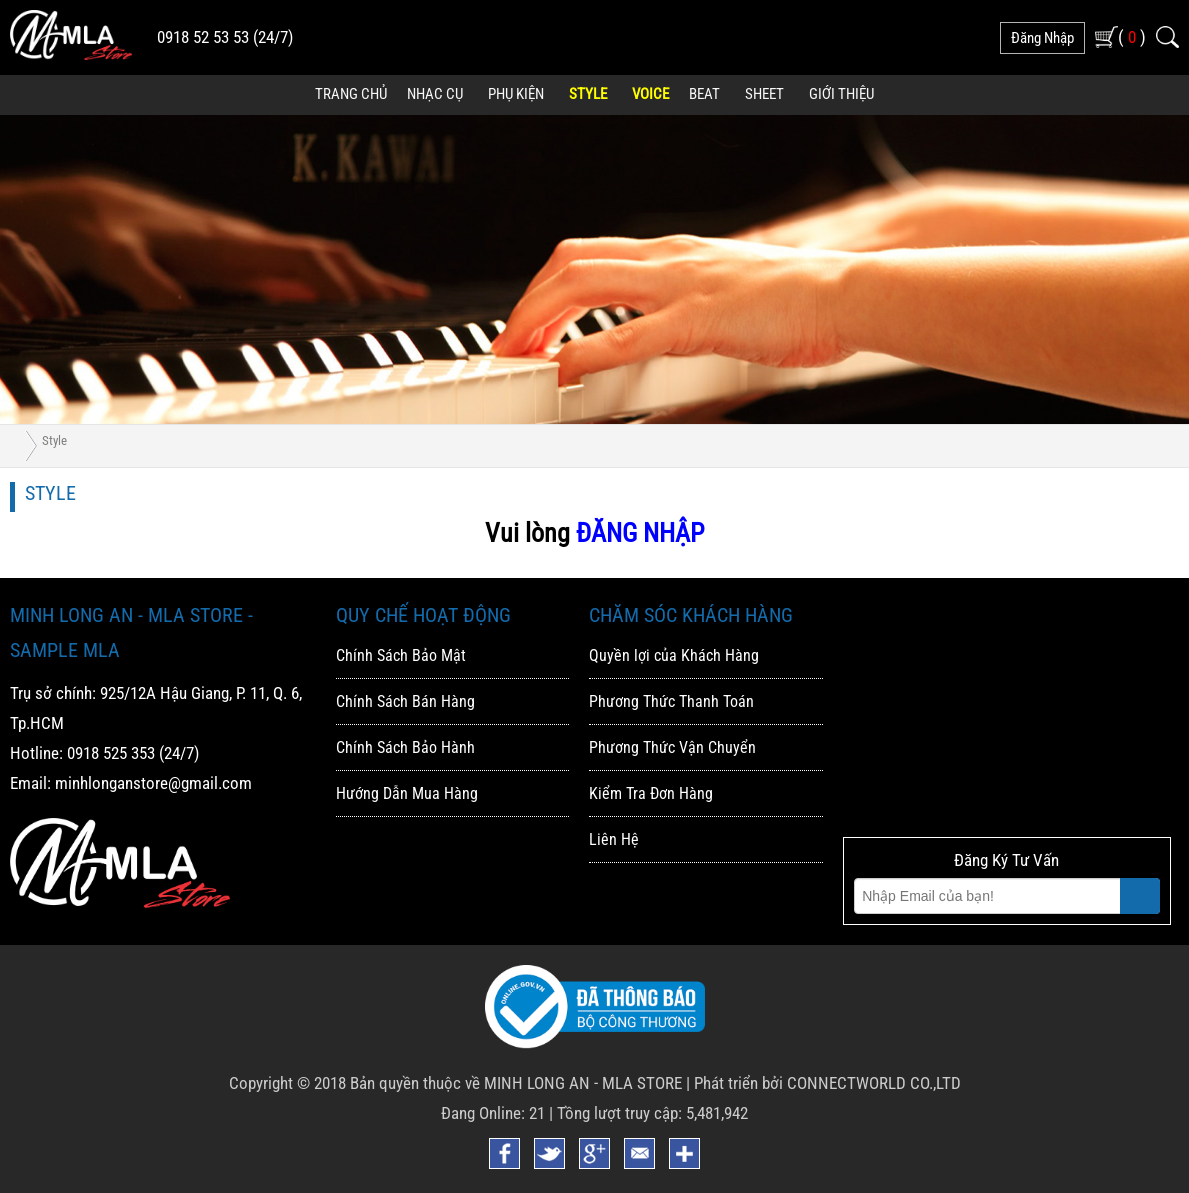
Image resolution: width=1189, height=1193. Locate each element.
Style (588, 94)
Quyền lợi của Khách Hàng (674, 655)
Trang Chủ (351, 94)
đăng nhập (1042, 38)
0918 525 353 (111, 753)
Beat (704, 94)
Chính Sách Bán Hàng (405, 701)
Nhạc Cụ (435, 94)
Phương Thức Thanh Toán (671, 701)
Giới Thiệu (841, 94)
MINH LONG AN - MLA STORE (583, 1083)
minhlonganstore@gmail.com (153, 783)
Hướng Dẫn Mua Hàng (407, 793)
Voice (650, 94)
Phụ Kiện (516, 94)
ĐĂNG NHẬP (640, 533)
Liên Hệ (614, 839)
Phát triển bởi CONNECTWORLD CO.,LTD (827, 1083)
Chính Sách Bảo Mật (401, 655)
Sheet (764, 94)
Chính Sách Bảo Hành (405, 747)
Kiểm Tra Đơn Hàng (651, 793)
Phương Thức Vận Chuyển (672, 747)
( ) (1132, 36)
